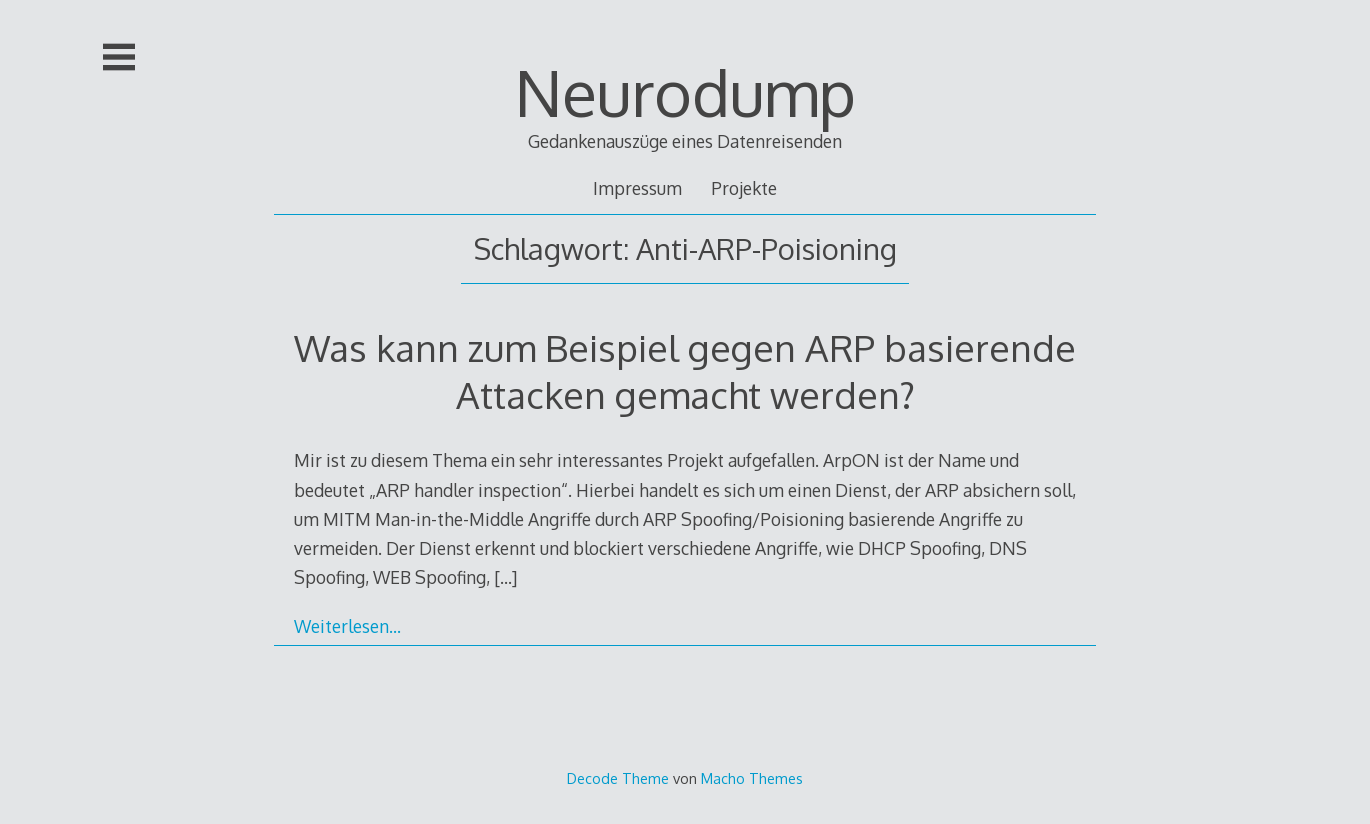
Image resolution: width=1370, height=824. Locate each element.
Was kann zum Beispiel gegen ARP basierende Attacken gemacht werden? (685, 370)
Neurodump (685, 91)
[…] (505, 577)
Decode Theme (618, 778)
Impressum (637, 188)
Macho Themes (752, 778)
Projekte (744, 188)
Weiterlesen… (347, 626)
